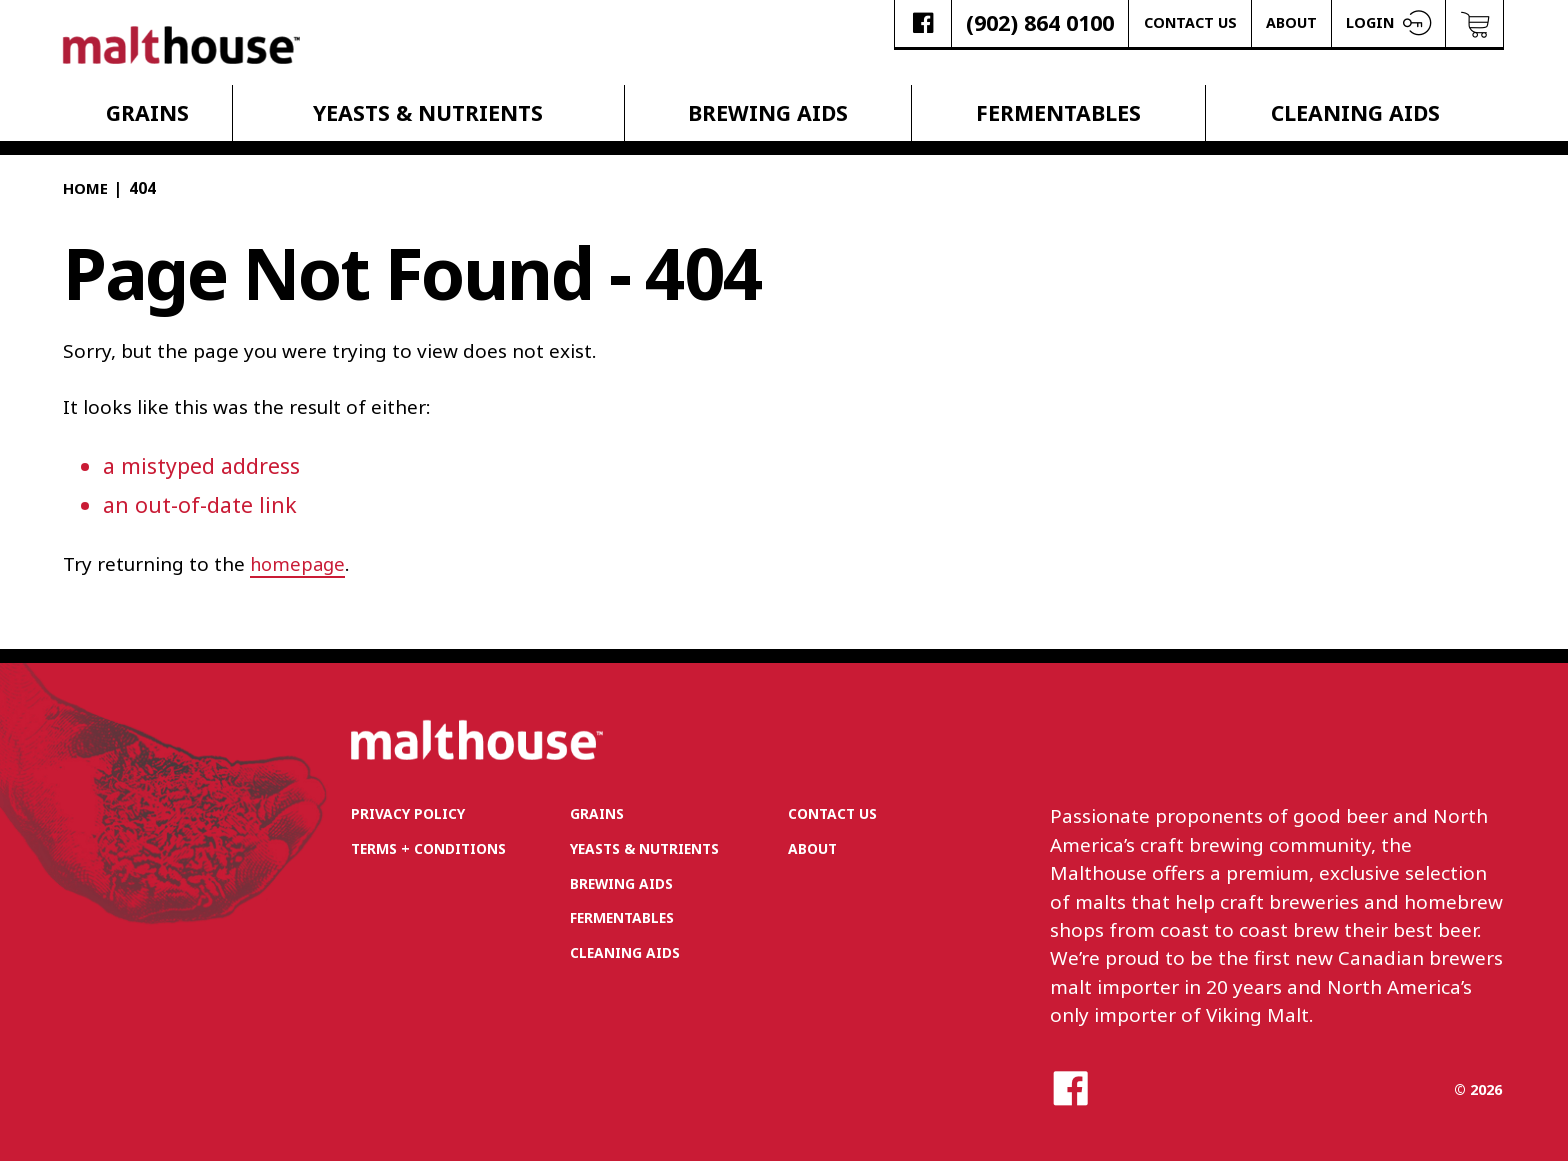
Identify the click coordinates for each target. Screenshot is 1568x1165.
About (1291, 22)
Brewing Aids (768, 115)
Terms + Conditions (433, 853)
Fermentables (1058, 115)
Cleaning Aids (1355, 115)
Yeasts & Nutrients (428, 115)
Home (85, 191)
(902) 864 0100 (1040, 22)
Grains (147, 115)
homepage (299, 566)
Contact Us (1190, 22)
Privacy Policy (410, 817)
